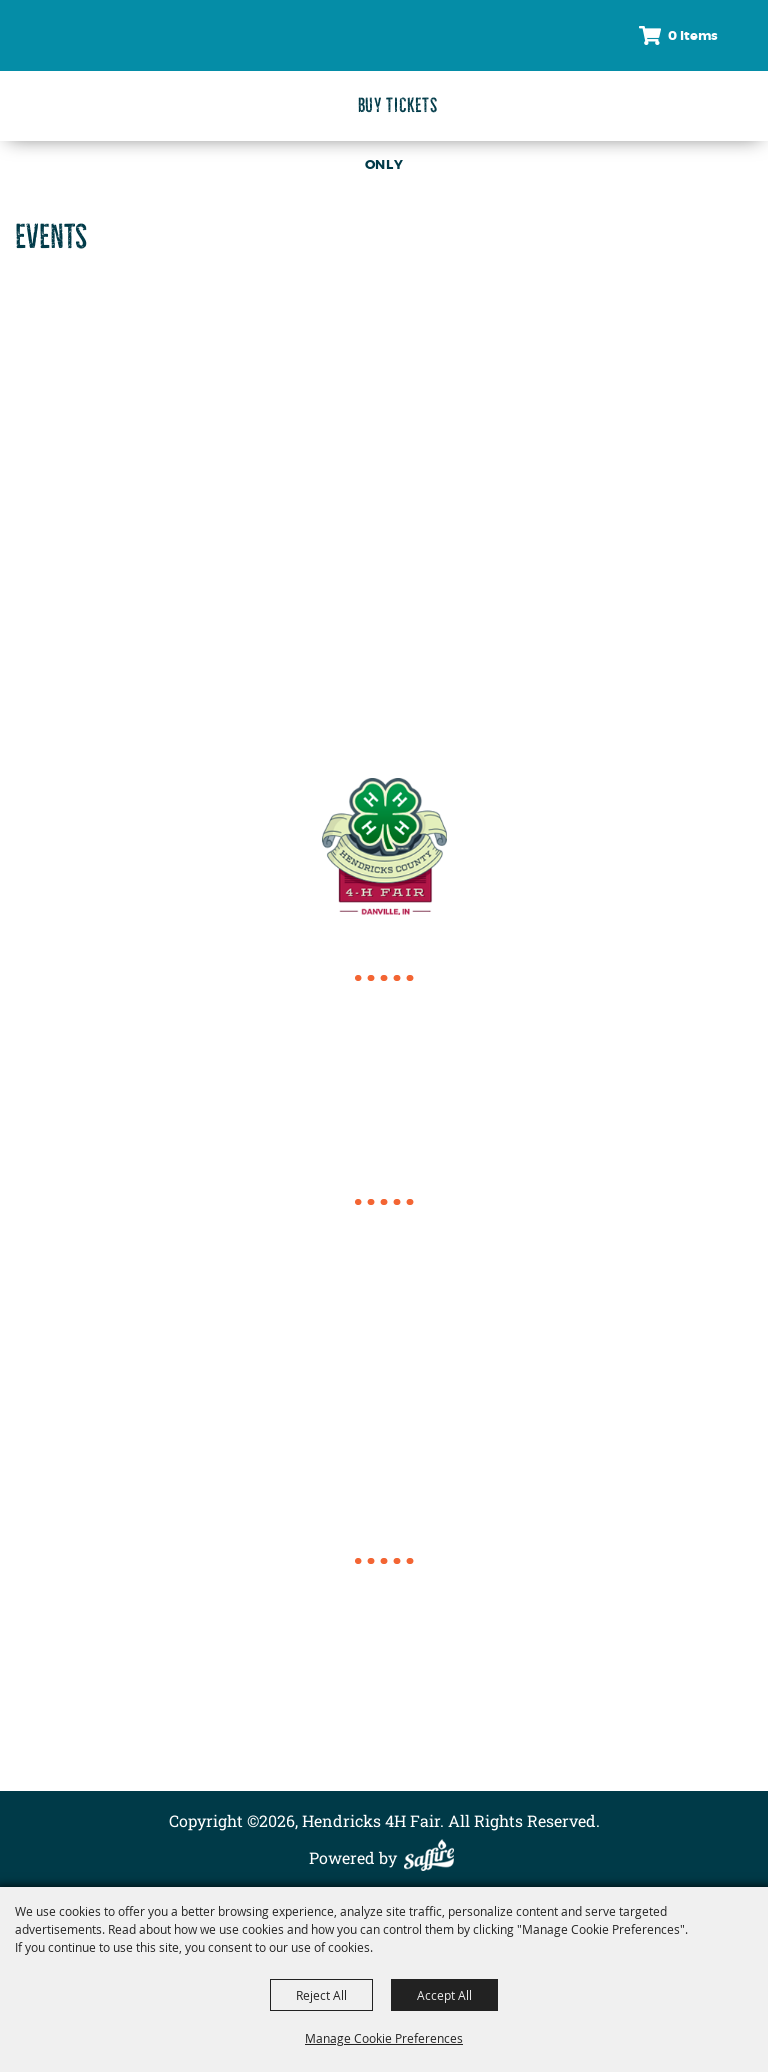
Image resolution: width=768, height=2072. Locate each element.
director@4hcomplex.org (384, 1139)
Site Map (384, 1725)
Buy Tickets (398, 105)
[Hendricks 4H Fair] (59, 67)
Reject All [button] (321, 1995)
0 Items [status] (693, 35)
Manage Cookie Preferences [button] (384, 2038)
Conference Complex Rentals (384, 1677)
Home (384, 1581)
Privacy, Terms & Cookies (384, 1749)
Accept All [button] (444, 1995)
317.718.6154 (384, 1021)
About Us (384, 1653)
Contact (384, 1701)
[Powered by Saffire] (434, 1857)
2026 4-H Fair (384, 1605)
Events (384, 1629)
